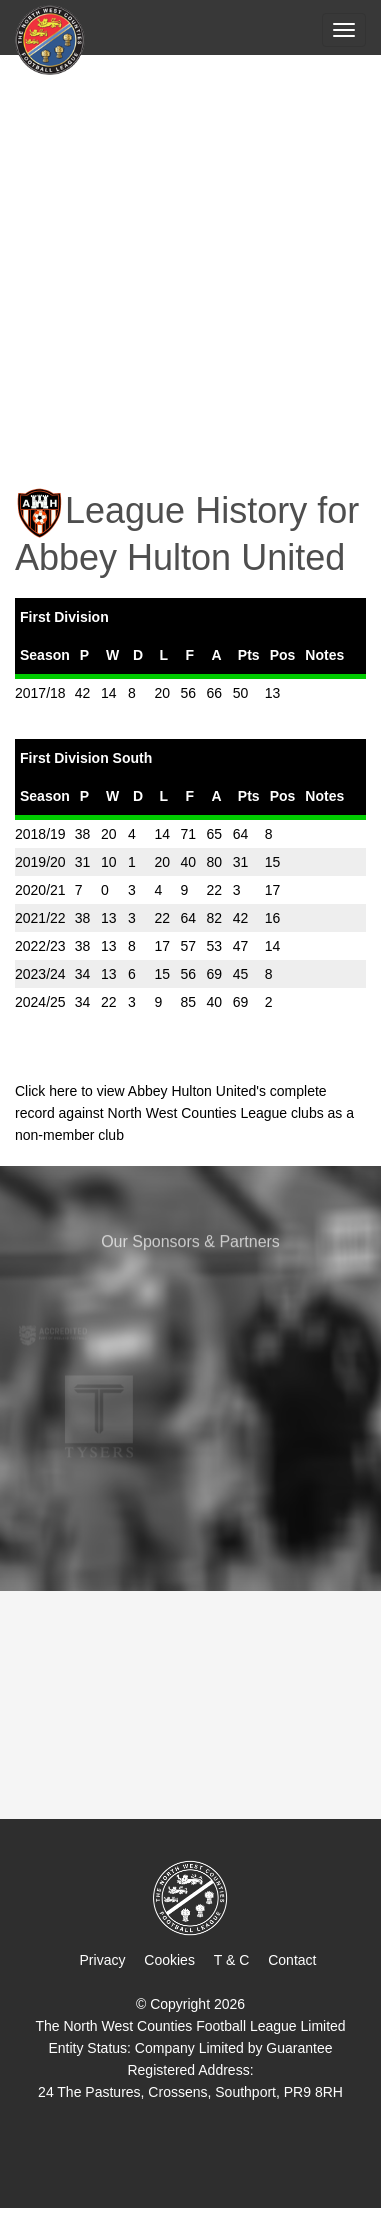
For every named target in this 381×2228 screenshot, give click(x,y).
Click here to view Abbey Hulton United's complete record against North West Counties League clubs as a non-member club (184, 1113)
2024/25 (40, 1002)
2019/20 (40, 862)
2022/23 (40, 946)
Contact (292, 1960)
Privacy (103, 1960)
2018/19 (40, 834)
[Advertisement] (190, 257)
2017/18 (40, 693)
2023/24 (40, 974)
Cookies (169, 1960)
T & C (232, 1960)
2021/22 (40, 918)
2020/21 (40, 890)
